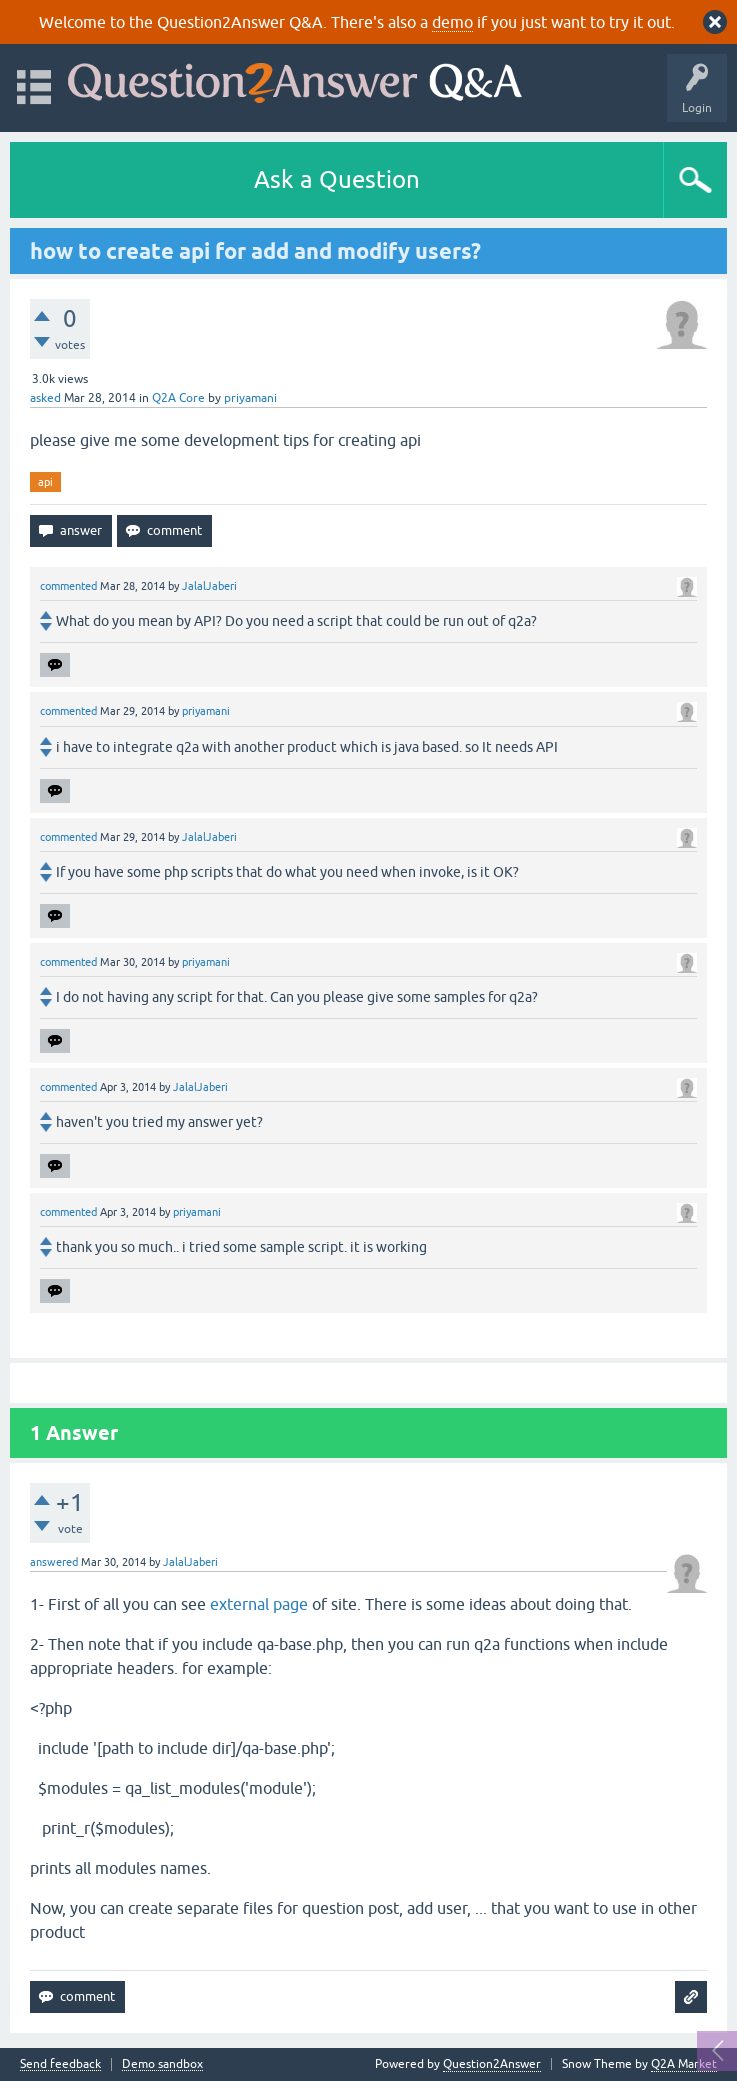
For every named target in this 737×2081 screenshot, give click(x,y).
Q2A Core (178, 398)
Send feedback (60, 2064)
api (45, 482)
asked (45, 398)
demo (452, 22)
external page (259, 1604)
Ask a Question (337, 179)
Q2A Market (684, 2064)
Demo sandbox (162, 2064)
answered (54, 1562)
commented (68, 586)
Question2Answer (492, 2064)
